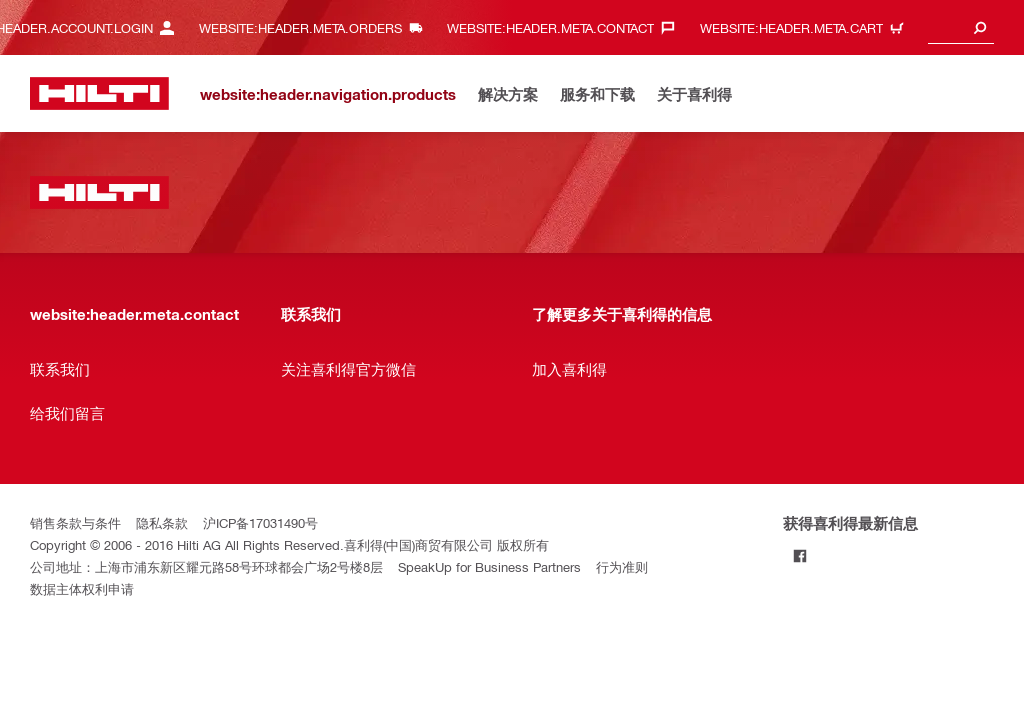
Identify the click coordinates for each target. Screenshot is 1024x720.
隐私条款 (162, 522)
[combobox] (961, 27)
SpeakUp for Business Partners (489, 566)
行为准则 (622, 566)
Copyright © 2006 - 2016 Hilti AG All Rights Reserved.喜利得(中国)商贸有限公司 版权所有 (289, 544)
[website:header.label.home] (99, 93)
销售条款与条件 (75, 522)
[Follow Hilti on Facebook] (799, 555)
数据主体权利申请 (82, 588)
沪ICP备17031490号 (260, 522)
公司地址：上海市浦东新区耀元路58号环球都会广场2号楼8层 (206, 566)
